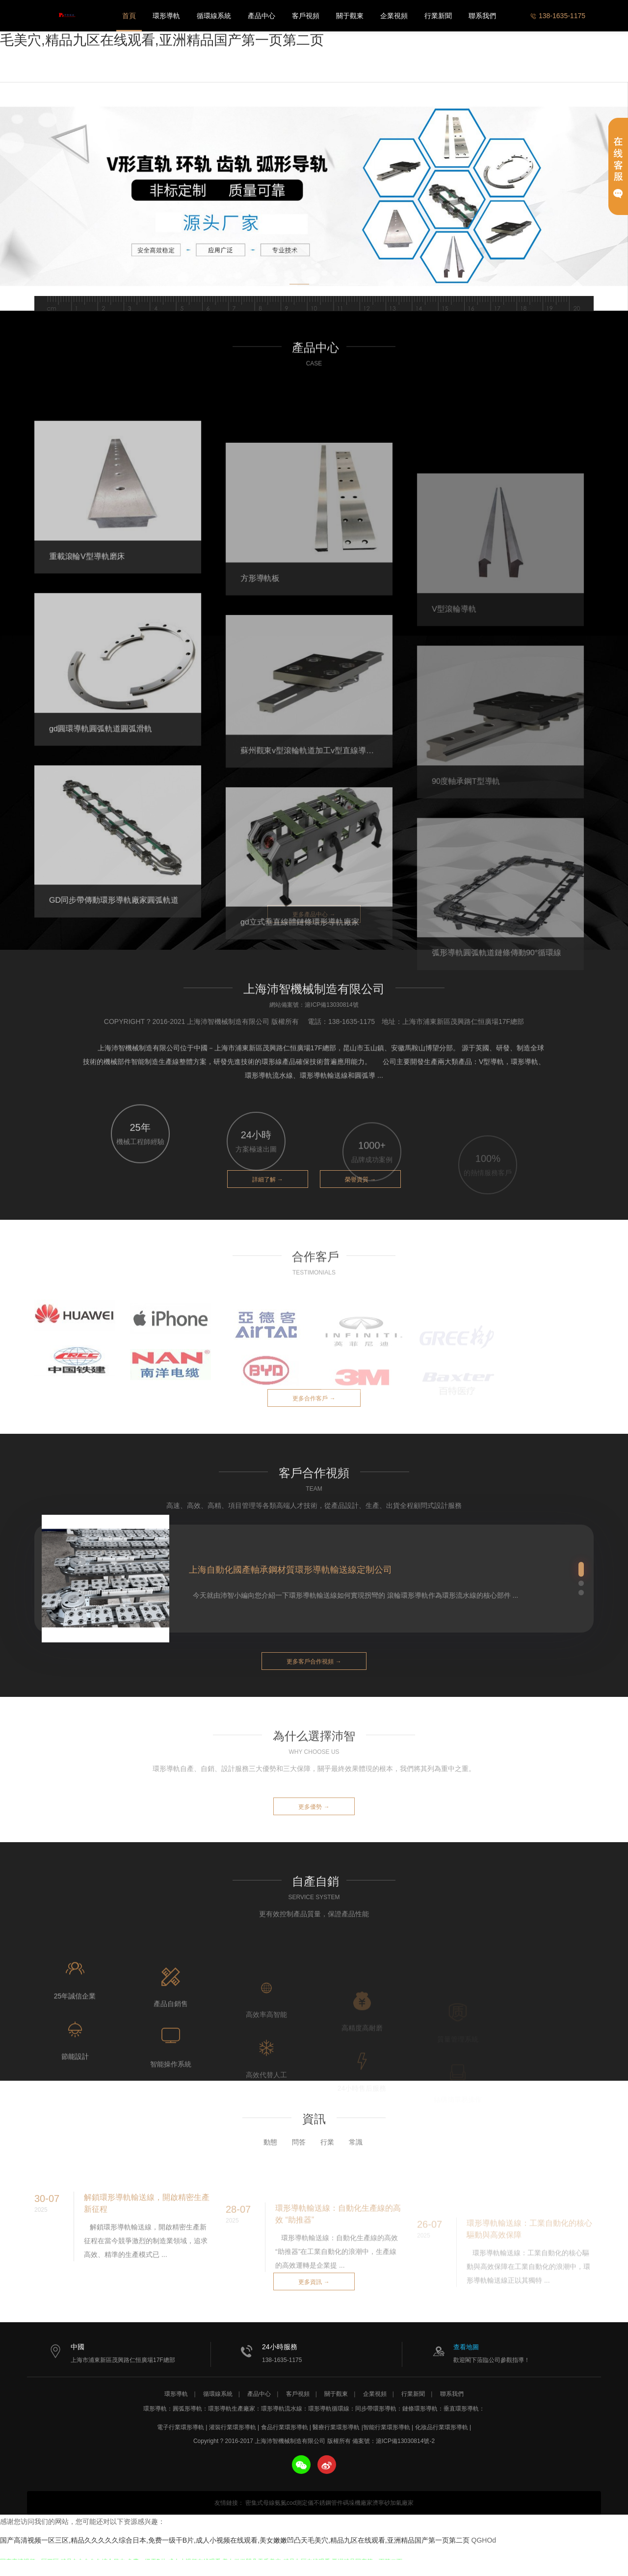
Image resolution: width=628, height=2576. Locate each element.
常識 (356, 2165)
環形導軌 (166, 16)
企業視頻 (394, 16)
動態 (270, 2165)
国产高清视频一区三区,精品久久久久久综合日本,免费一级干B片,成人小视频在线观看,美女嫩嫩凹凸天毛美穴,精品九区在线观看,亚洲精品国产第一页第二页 (235, 2540)
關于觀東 (350, 16)
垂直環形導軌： (464, 2408)
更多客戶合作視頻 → (314, 1661)
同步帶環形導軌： (378, 2408)
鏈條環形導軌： (423, 2408)
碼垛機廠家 (357, 2502)
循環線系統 (214, 16)
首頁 (129, 16)
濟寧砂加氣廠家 (393, 2502)
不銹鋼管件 (328, 2502)
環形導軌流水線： (284, 2408)
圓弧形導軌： (190, 2408)
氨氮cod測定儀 (294, 2502)
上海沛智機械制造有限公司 (66, 15)
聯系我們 (482, 16)
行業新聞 (438, 16)
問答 (299, 2165)
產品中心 (261, 16)
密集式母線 (260, 2502)
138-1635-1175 (557, 16)
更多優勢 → (313, 1806)
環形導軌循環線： (331, 2408)
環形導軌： (158, 2408)
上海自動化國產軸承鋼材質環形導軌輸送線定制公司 (290, 1570)
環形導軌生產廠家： (234, 2408)
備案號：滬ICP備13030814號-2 (393, 2441)
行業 (327, 2165)
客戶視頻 (305, 16)
